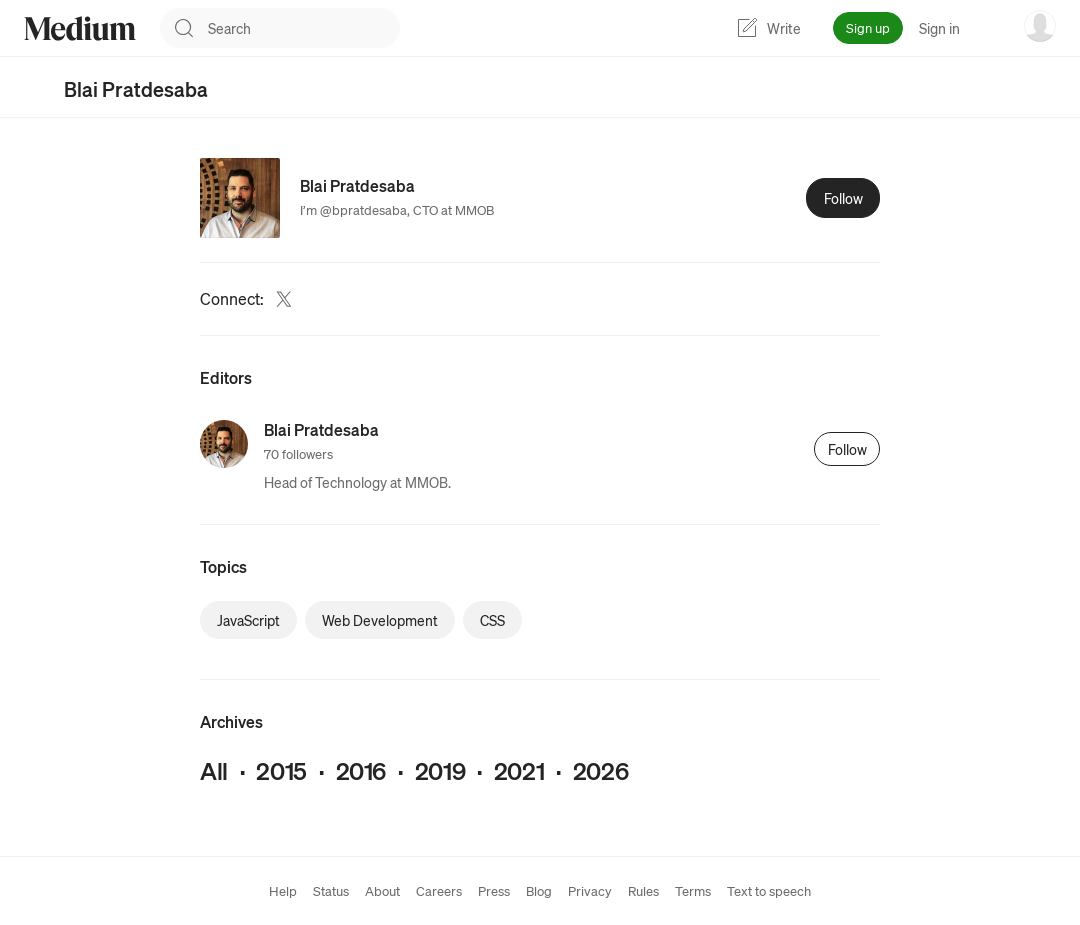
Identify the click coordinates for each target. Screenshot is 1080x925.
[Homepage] (80, 28)
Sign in (939, 28)
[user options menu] (1040, 26)
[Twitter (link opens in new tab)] (284, 299)
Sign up (868, 27)
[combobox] (304, 28)
